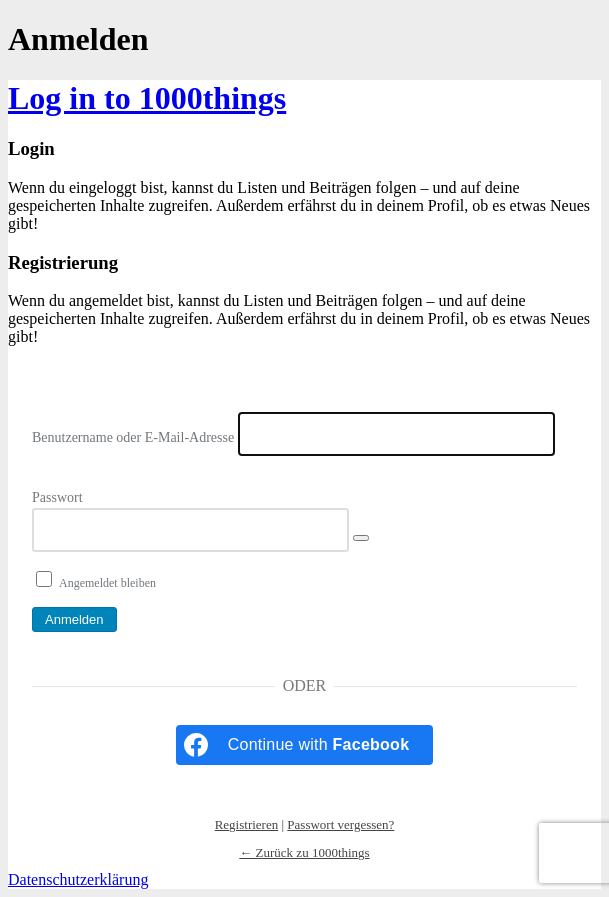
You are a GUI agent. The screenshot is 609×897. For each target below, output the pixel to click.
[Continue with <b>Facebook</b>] (305, 745)
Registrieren (247, 824)
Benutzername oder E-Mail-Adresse (133, 437)
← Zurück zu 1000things (304, 852)
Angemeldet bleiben (107, 583)
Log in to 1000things (147, 98)
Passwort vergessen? (340, 824)
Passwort (57, 497)
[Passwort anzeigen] (361, 538)
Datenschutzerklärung (78, 879)
